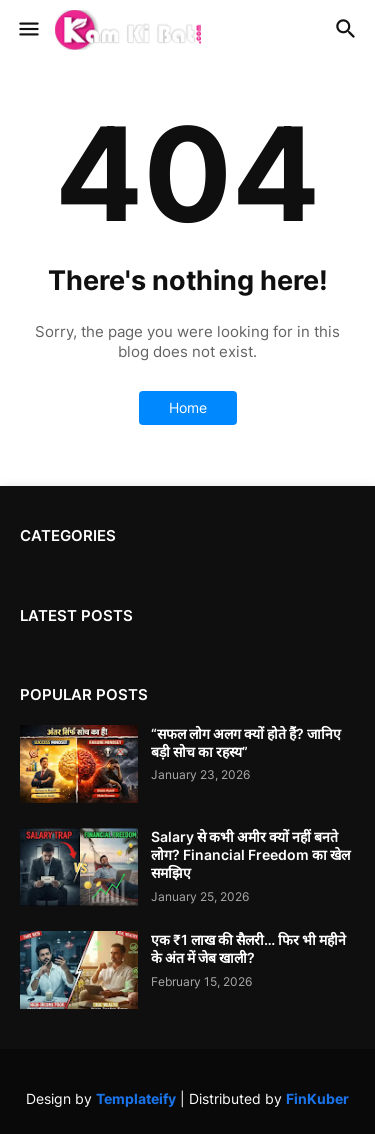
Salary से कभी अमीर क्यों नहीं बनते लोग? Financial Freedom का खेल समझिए (250, 854)
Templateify (136, 1098)
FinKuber (317, 1098)
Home (188, 407)
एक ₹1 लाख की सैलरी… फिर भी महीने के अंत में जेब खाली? (248, 948)
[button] (27, 30)
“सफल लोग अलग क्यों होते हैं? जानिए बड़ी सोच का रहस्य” (246, 742)
